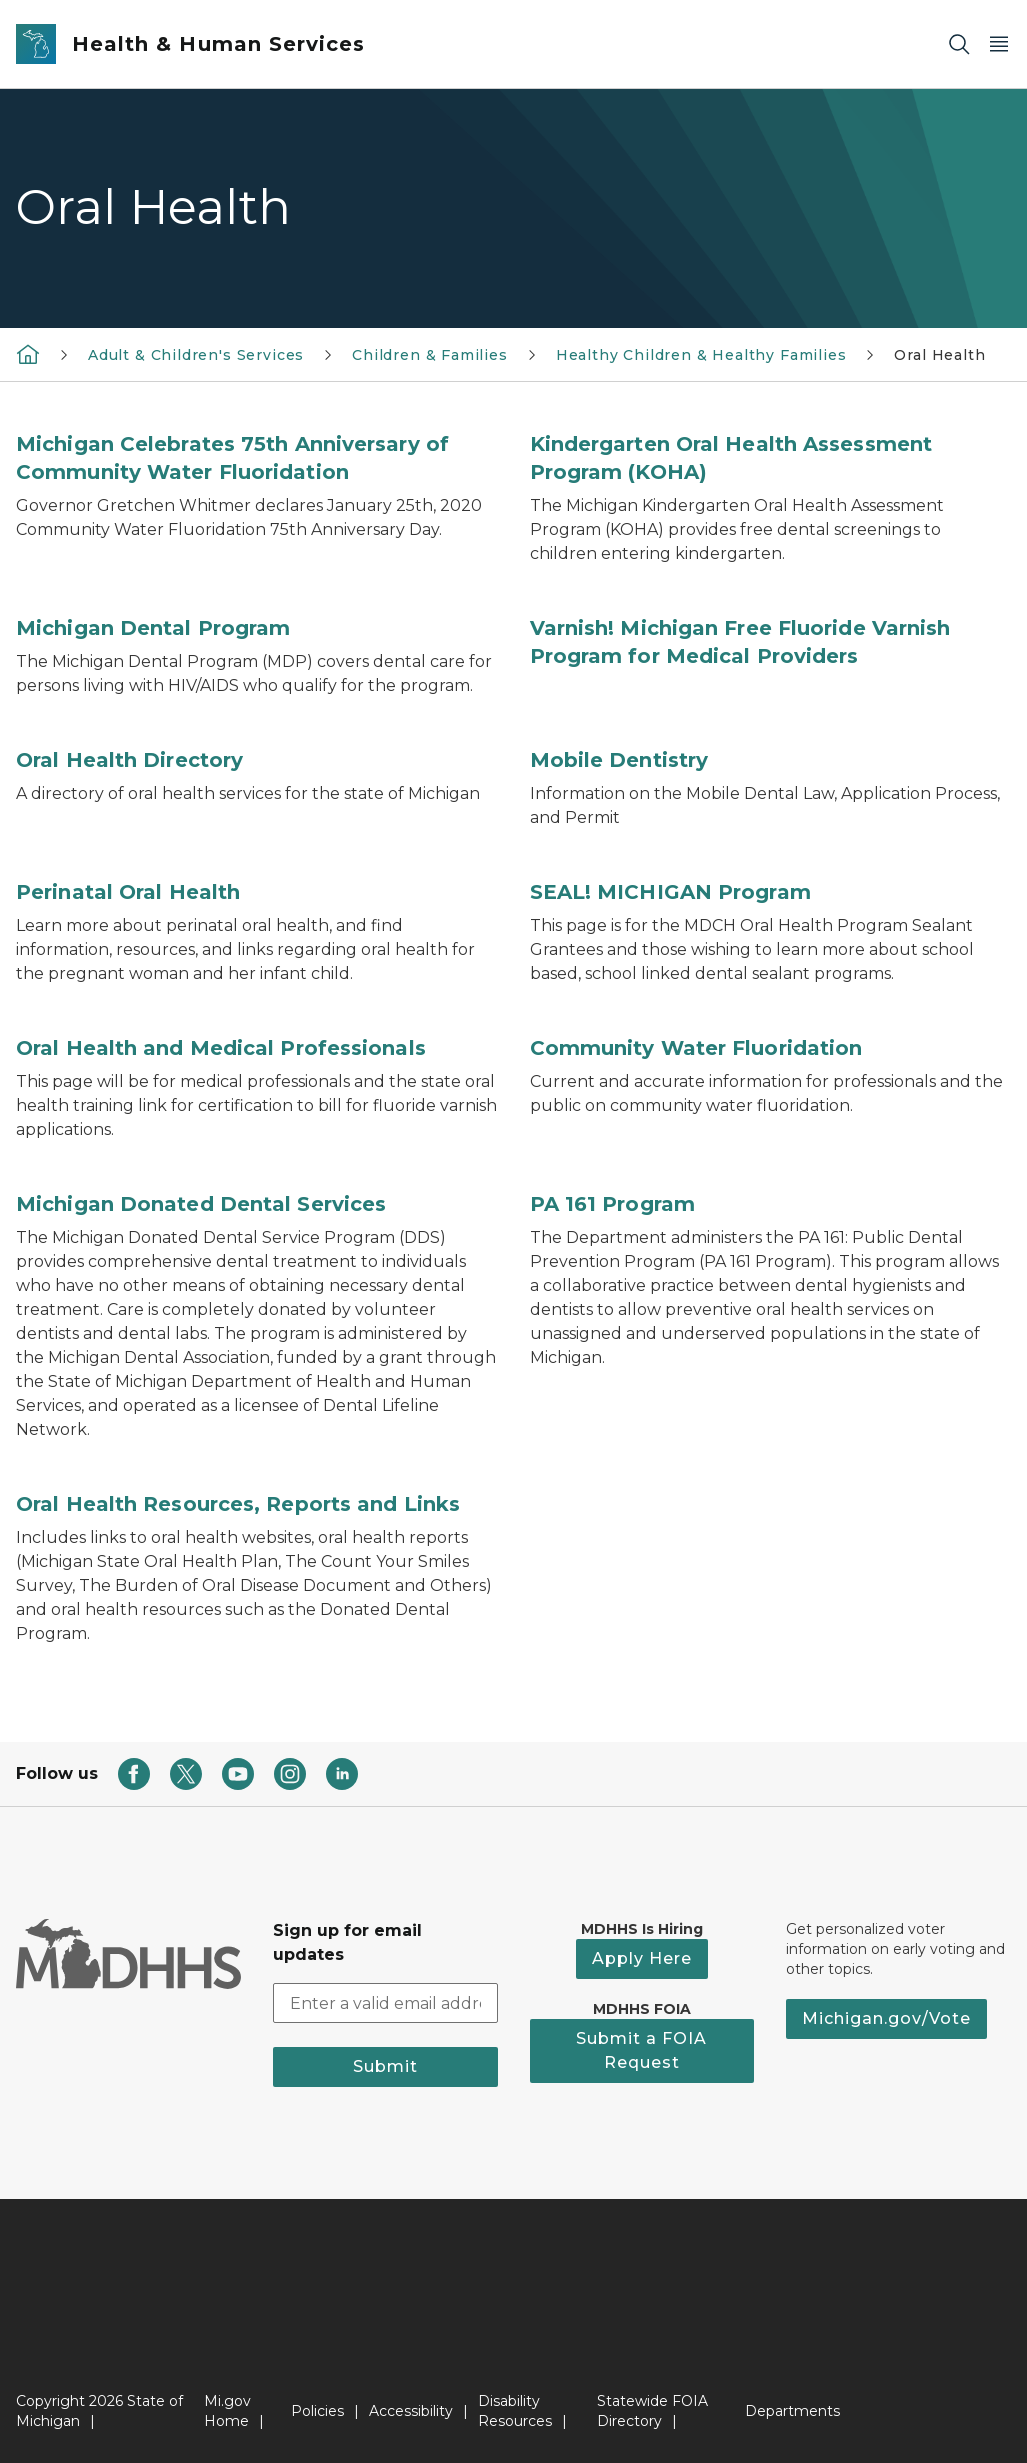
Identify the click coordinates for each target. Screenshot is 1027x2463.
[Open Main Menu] (999, 44)
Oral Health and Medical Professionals (221, 1048)
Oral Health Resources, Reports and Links (238, 1504)
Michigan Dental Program (153, 628)
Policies (317, 2411)
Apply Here (642, 1958)
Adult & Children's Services (196, 355)
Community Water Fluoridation (696, 1048)
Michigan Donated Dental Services (201, 1204)
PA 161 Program (612, 1204)
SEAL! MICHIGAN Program (670, 892)
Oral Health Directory (129, 760)
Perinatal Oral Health (128, 892)
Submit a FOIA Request (641, 2050)
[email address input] (385, 2003)
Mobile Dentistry (619, 760)
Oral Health (939, 355)
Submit (385, 2066)
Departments (792, 2411)
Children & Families (430, 355)
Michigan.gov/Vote (886, 2018)
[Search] (959, 44)
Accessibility (411, 2411)
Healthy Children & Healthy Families (701, 355)
